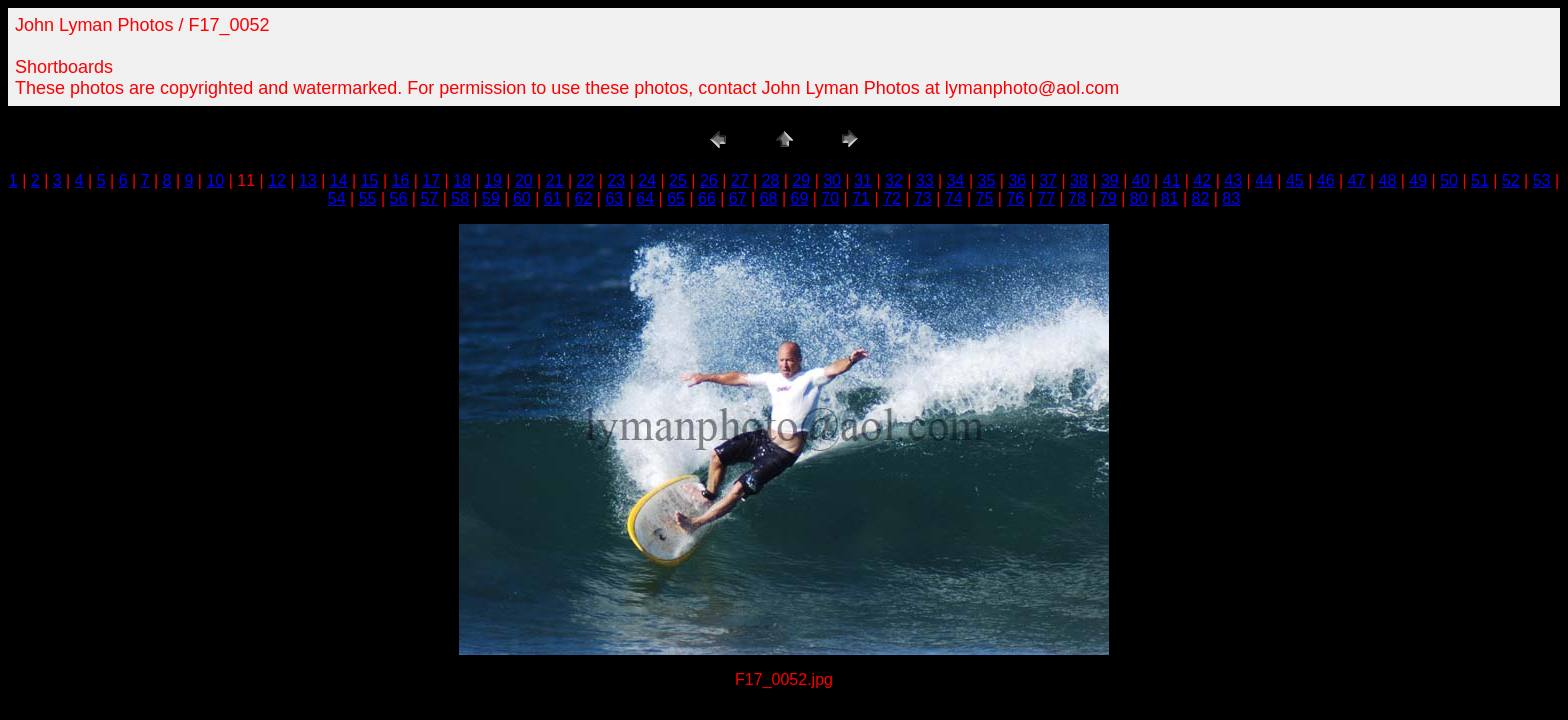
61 (553, 198)
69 (800, 198)
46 (1326, 180)
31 (863, 180)
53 (1542, 180)
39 (1110, 180)
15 (370, 180)
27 (740, 180)
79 (1108, 198)
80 (1139, 198)
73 (923, 198)
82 (1200, 198)
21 (555, 180)
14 (339, 180)
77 (1046, 198)
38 (1079, 180)
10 (215, 180)
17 (431, 180)
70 (830, 198)
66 (707, 198)
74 (954, 198)
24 (647, 180)
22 (586, 180)
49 (1418, 180)
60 (522, 198)
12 (277, 180)
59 (491, 198)
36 (1017, 180)
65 (676, 198)
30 (832, 180)
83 (1231, 198)
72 (892, 198)
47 (1357, 180)
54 (337, 198)
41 (1172, 180)
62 (584, 198)
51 (1480, 180)
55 (368, 198)
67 (738, 198)
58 (460, 198)
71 (861, 198)
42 (1202, 180)
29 (801, 180)
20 (524, 180)
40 (1141, 180)
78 (1077, 198)
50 (1449, 180)
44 (1264, 180)
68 (769, 198)
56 (399, 198)
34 (956, 180)
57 (429, 198)
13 (308, 180)
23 (616, 180)
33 (925, 180)
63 (614, 198)
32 (894, 180)
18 (462, 180)
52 (1511, 180)
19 (493, 180)
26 (709, 180)
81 (1170, 198)
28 (771, 180)
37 (1048, 180)
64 (645, 198)
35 (987, 180)
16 (401, 180)
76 (1015, 198)
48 (1388, 180)
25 (678, 180)
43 (1233, 180)
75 (985, 198)
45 (1295, 180)
